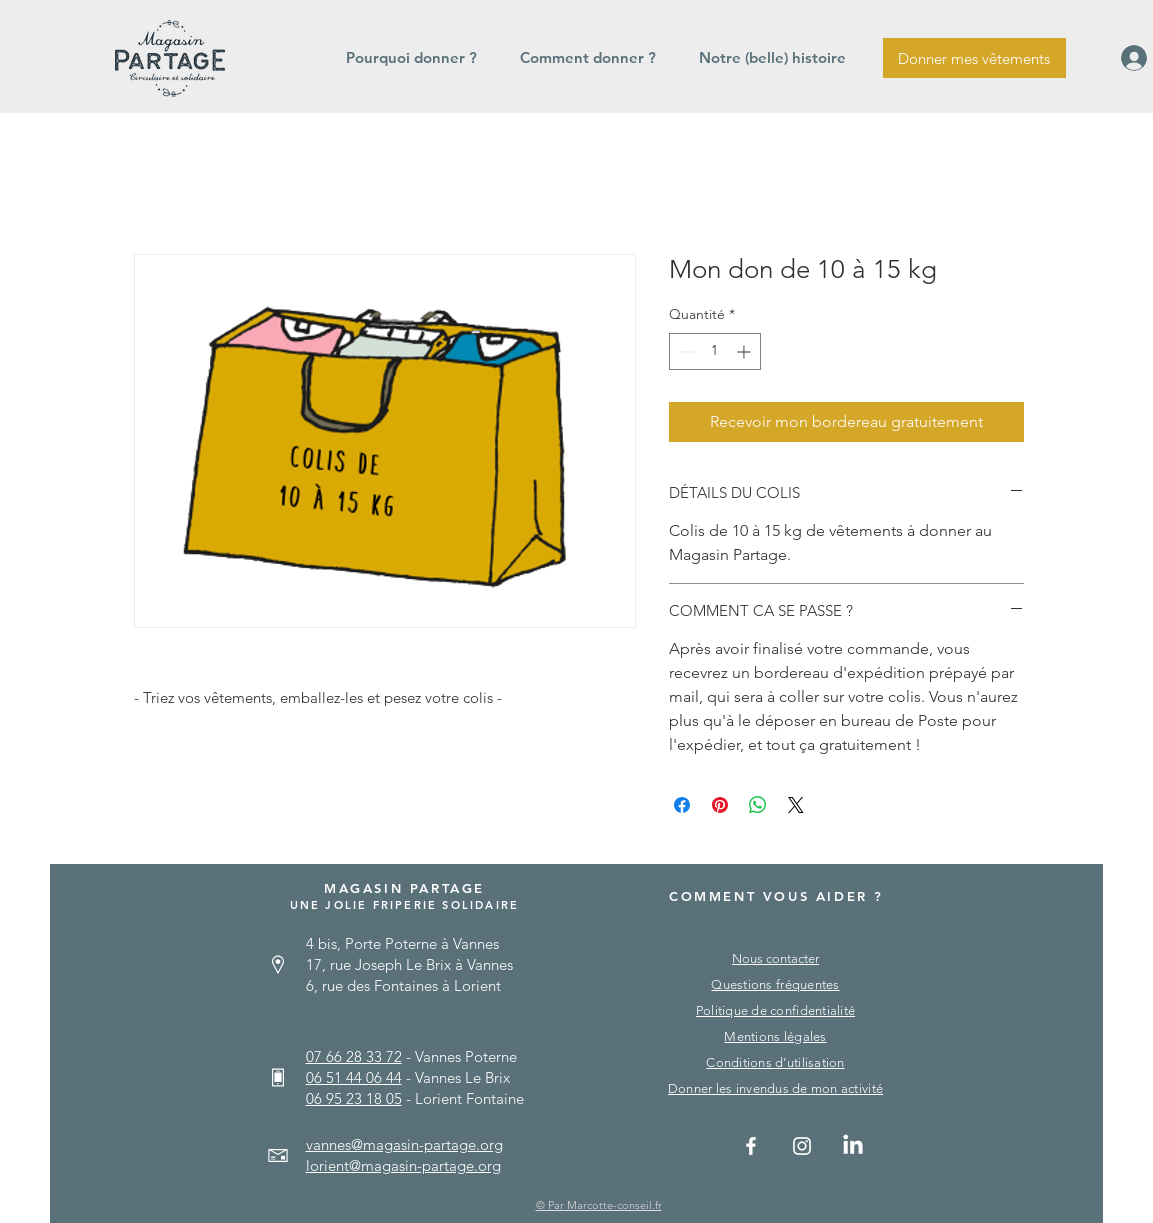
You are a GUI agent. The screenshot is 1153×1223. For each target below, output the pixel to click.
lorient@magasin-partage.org (403, 1165)
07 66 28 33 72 (354, 1056)
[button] (418, 58)
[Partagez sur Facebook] (682, 805)
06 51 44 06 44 (354, 1077)
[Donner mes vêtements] (974, 58)
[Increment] (745, 351)
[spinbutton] (715, 351)
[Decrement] (684, 351)
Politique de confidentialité (775, 1010)
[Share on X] (796, 805)
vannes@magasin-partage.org (404, 1144)
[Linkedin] (853, 1146)
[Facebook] (751, 1146)
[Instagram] (802, 1146)
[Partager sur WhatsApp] (758, 805)
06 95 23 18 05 (354, 1098)
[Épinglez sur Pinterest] (720, 805)
